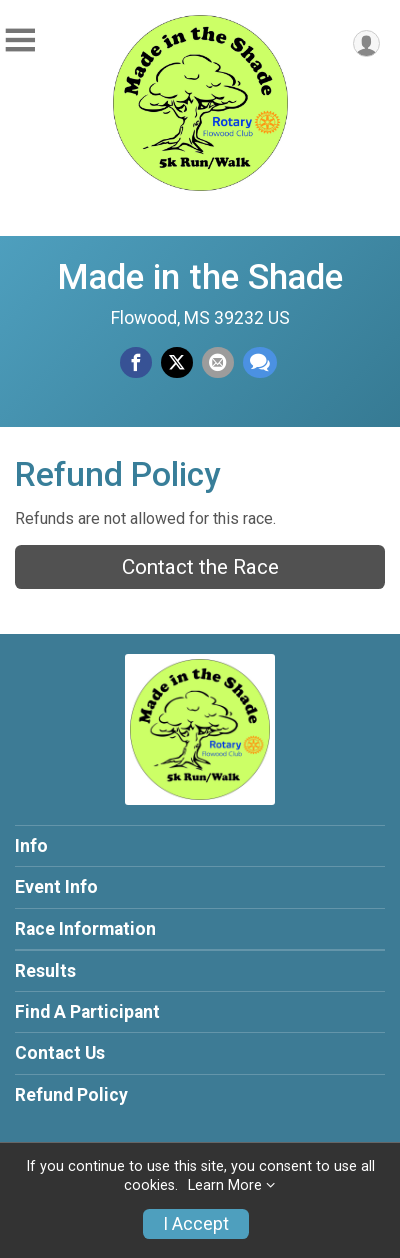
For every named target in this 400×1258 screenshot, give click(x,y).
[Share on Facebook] (136, 363)
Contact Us (60, 1053)
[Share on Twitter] (177, 363)
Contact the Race (200, 567)
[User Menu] (366, 43)
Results (45, 971)
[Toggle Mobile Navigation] (20, 40)
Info (31, 846)
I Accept (196, 1224)
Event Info (56, 887)
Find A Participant (87, 1012)
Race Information (85, 929)
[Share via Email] (218, 363)
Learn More (225, 1185)
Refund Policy (71, 1095)
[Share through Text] (260, 363)
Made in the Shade (200, 277)
